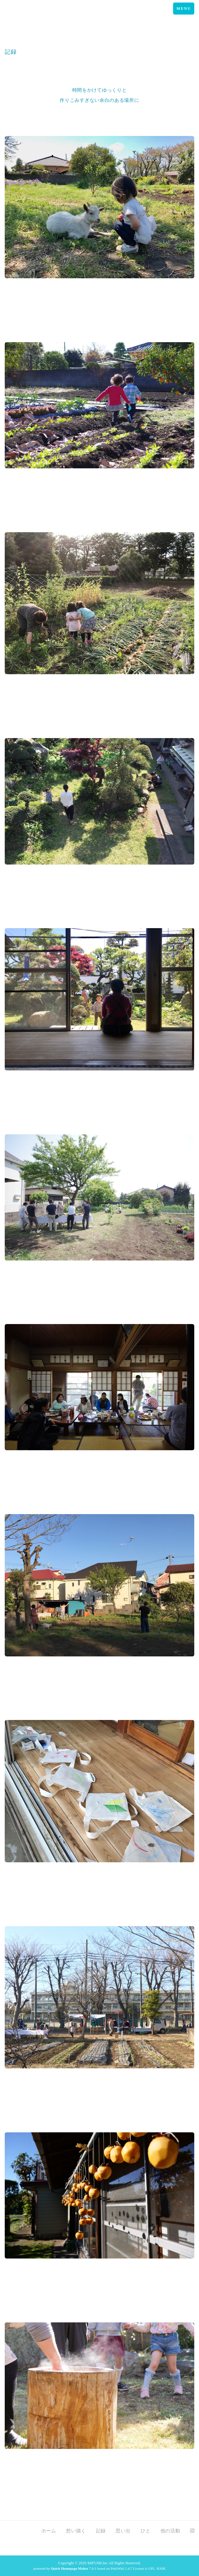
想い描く (76, 2530)
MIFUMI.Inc (97, 2563)
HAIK (161, 2568)
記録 (101, 2530)
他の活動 (170, 2530)
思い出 (123, 2530)
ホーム (48, 2530)
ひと (145, 2530)
